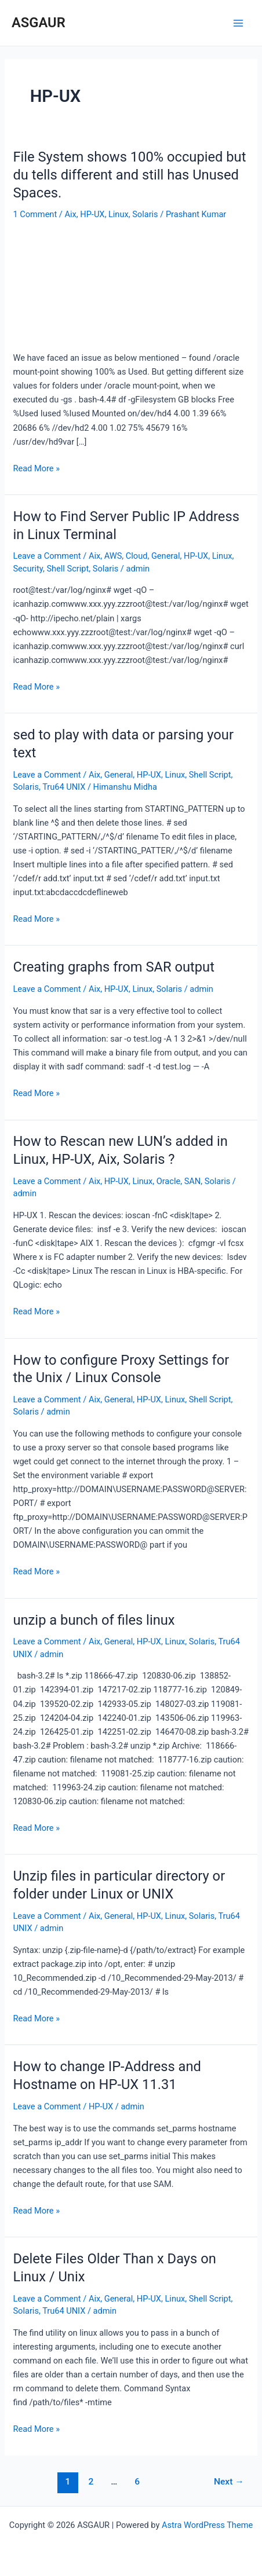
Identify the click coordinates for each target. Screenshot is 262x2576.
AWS (113, 556)
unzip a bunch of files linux (93, 1620)
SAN (192, 1181)
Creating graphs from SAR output (113, 967)
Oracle (169, 1181)
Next (229, 2481)
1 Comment (35, 214)
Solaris (145, 214)
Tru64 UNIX (63, 787)
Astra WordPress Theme (207, 2525)
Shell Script (67, 568)
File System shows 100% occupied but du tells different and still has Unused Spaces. (129, 175)
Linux (118, 214)
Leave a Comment (47, 556)
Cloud (137, 556)
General (165, 556)
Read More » (36, 467)
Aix (70, 214)
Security (27, 568)
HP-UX (92, 214)
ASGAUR (39, 22)
